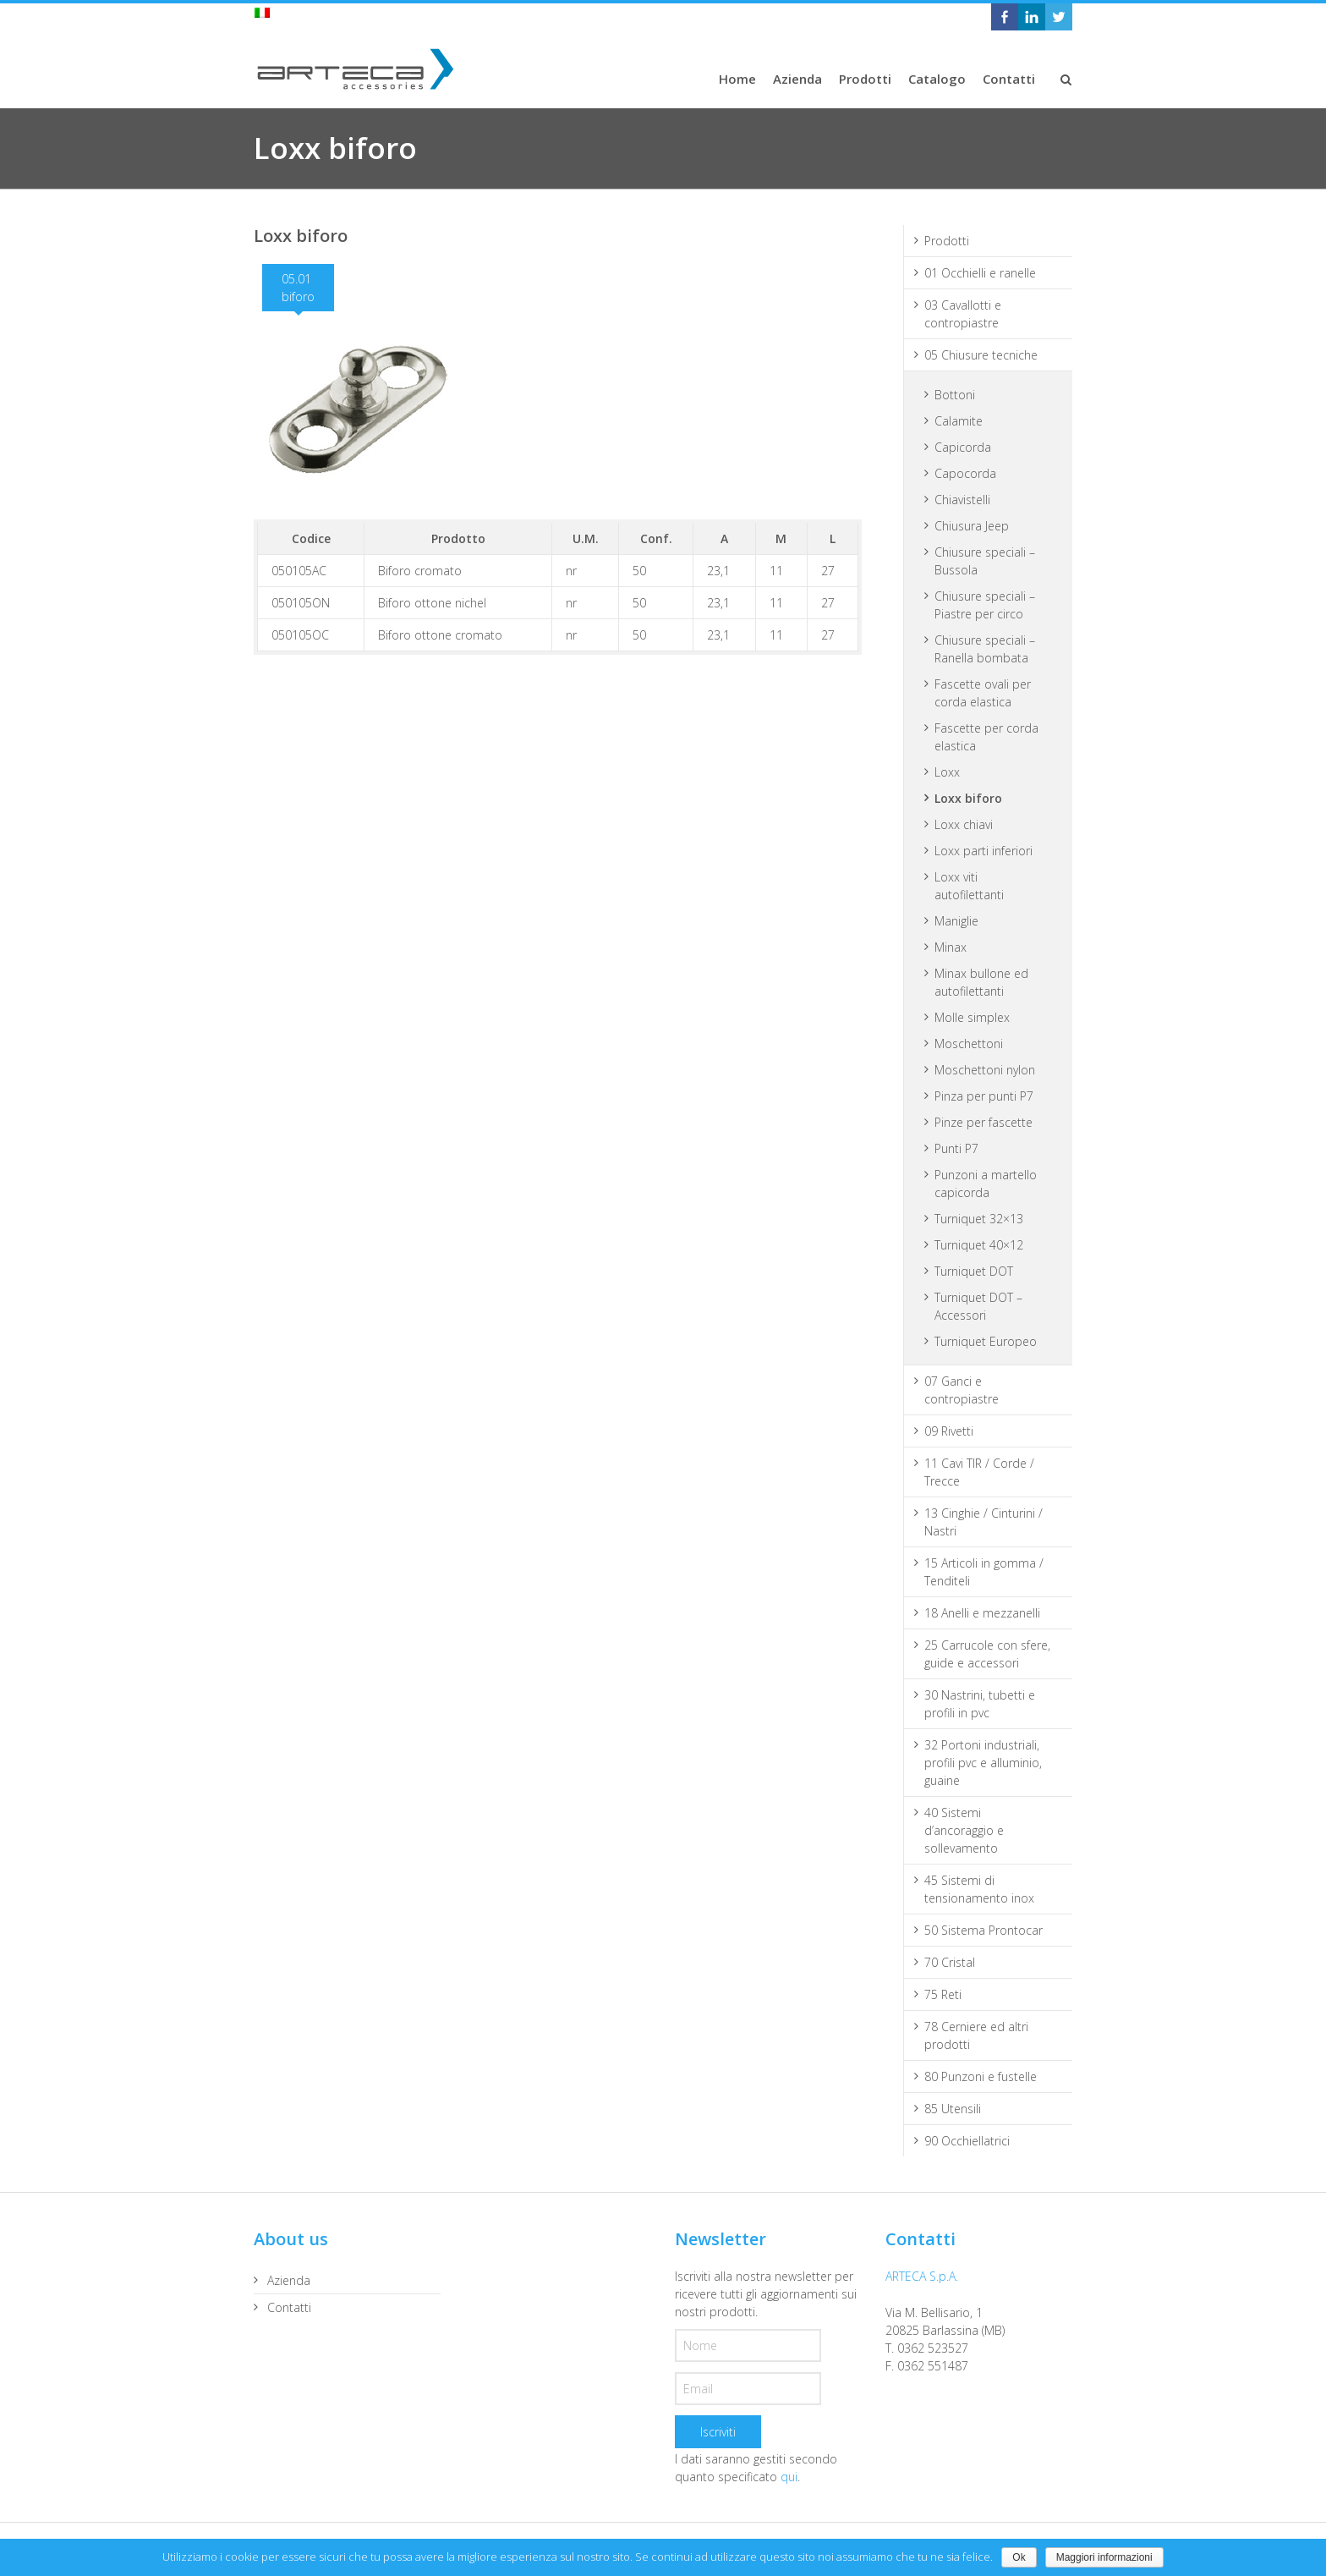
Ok (1018, 2557)
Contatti (289, 2307)
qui (789, 2477)
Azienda (288, 2280)
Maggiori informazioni (1104, 2557)
